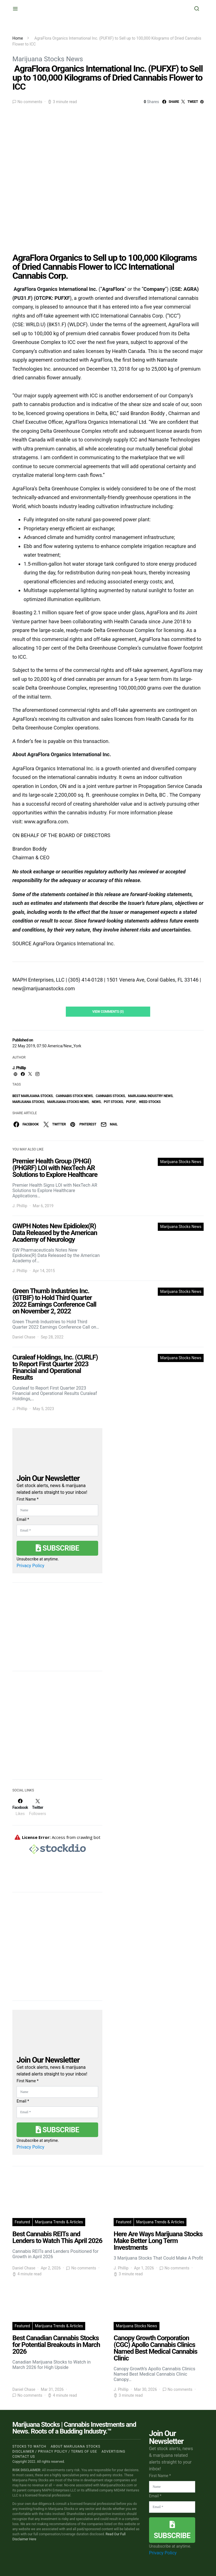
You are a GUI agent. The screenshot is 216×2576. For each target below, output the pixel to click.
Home (17, 38)
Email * (23, 1519)
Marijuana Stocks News (47, 59)
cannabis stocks (110, 1096)
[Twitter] (37, 1807)
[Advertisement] (54, 1729)
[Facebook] (20, 1807)
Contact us (23, 2457)
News (96, 1102)
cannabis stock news (74, 1096)
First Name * (28, 1499)
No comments (29, 101)
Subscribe (57, 1548)
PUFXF (131, 1102)
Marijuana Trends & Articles (59, 2222)
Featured (22, 2222)
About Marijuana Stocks (75, 2446)
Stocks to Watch (29, 2446)
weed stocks (150, 1102)
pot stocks (113, 1102)
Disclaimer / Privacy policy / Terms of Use (54, 2451)
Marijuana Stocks (28, 1102)
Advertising (113, 2451)
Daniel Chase (23, 1337)
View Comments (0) (108, 1012)
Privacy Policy (30, 1565)
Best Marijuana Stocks (32, 1096)
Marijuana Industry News (150, 1096)
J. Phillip (19, 1068)
